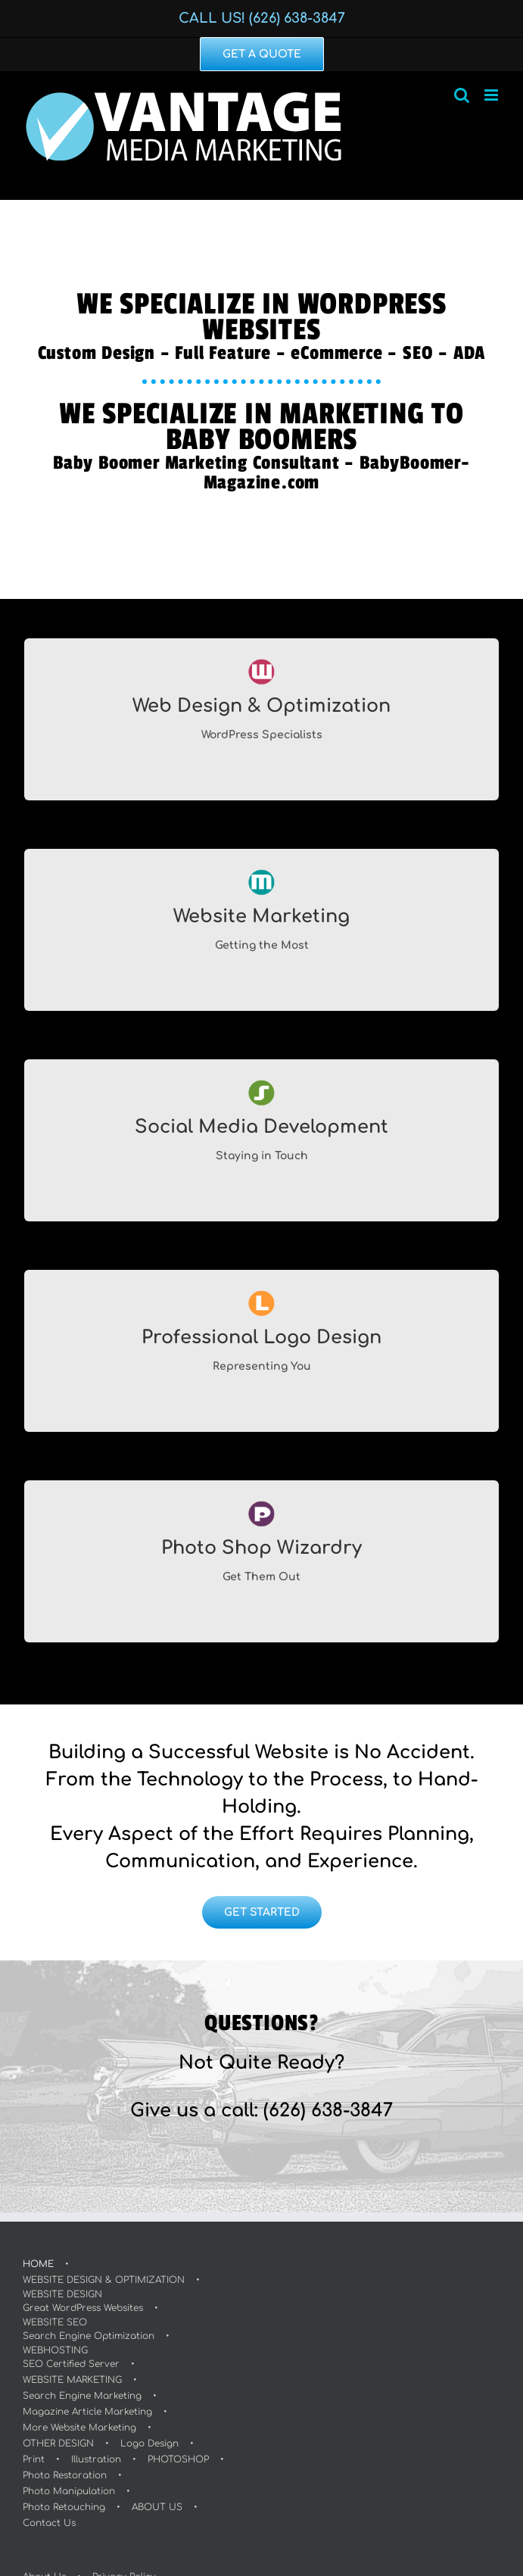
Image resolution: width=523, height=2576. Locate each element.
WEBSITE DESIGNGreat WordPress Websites (83, 2301)
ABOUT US (157, 2507)
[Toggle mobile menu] (492, 95)
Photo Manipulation (69, 2491)
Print (34, 2459)
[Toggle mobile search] (461, 95)
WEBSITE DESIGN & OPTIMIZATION (104, 2280)
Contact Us (49, 2523)
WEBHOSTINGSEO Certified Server (71, 2357)
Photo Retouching (64, 2507)
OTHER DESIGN (58, 2443)
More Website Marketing (79, 2427)
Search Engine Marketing (82, 2395)
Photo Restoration (65, 2475)
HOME (38, 2264)
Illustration (96, 2459)
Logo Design (149, 2443)
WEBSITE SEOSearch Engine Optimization (88, 2329)
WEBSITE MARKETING (72, 2380)
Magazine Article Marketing (87, 2411)
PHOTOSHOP (178, 2459)
